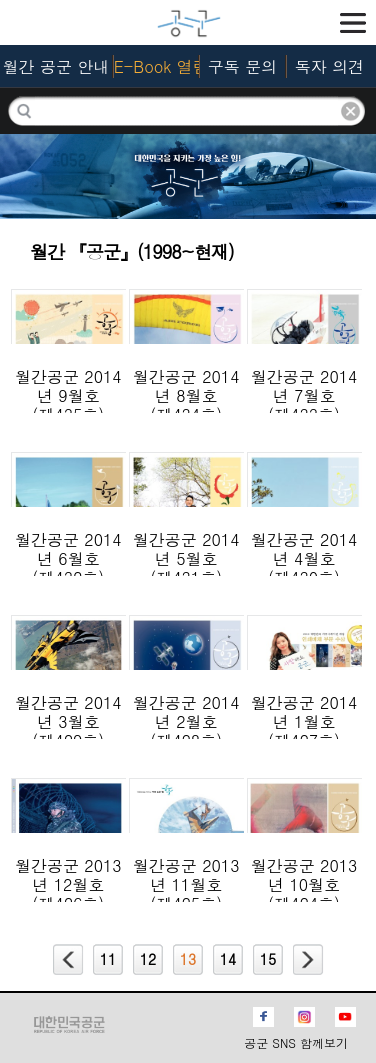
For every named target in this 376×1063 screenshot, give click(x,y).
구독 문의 (242, 66)
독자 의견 (329, 66)
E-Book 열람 (156, 66)
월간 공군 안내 (56, 66)
